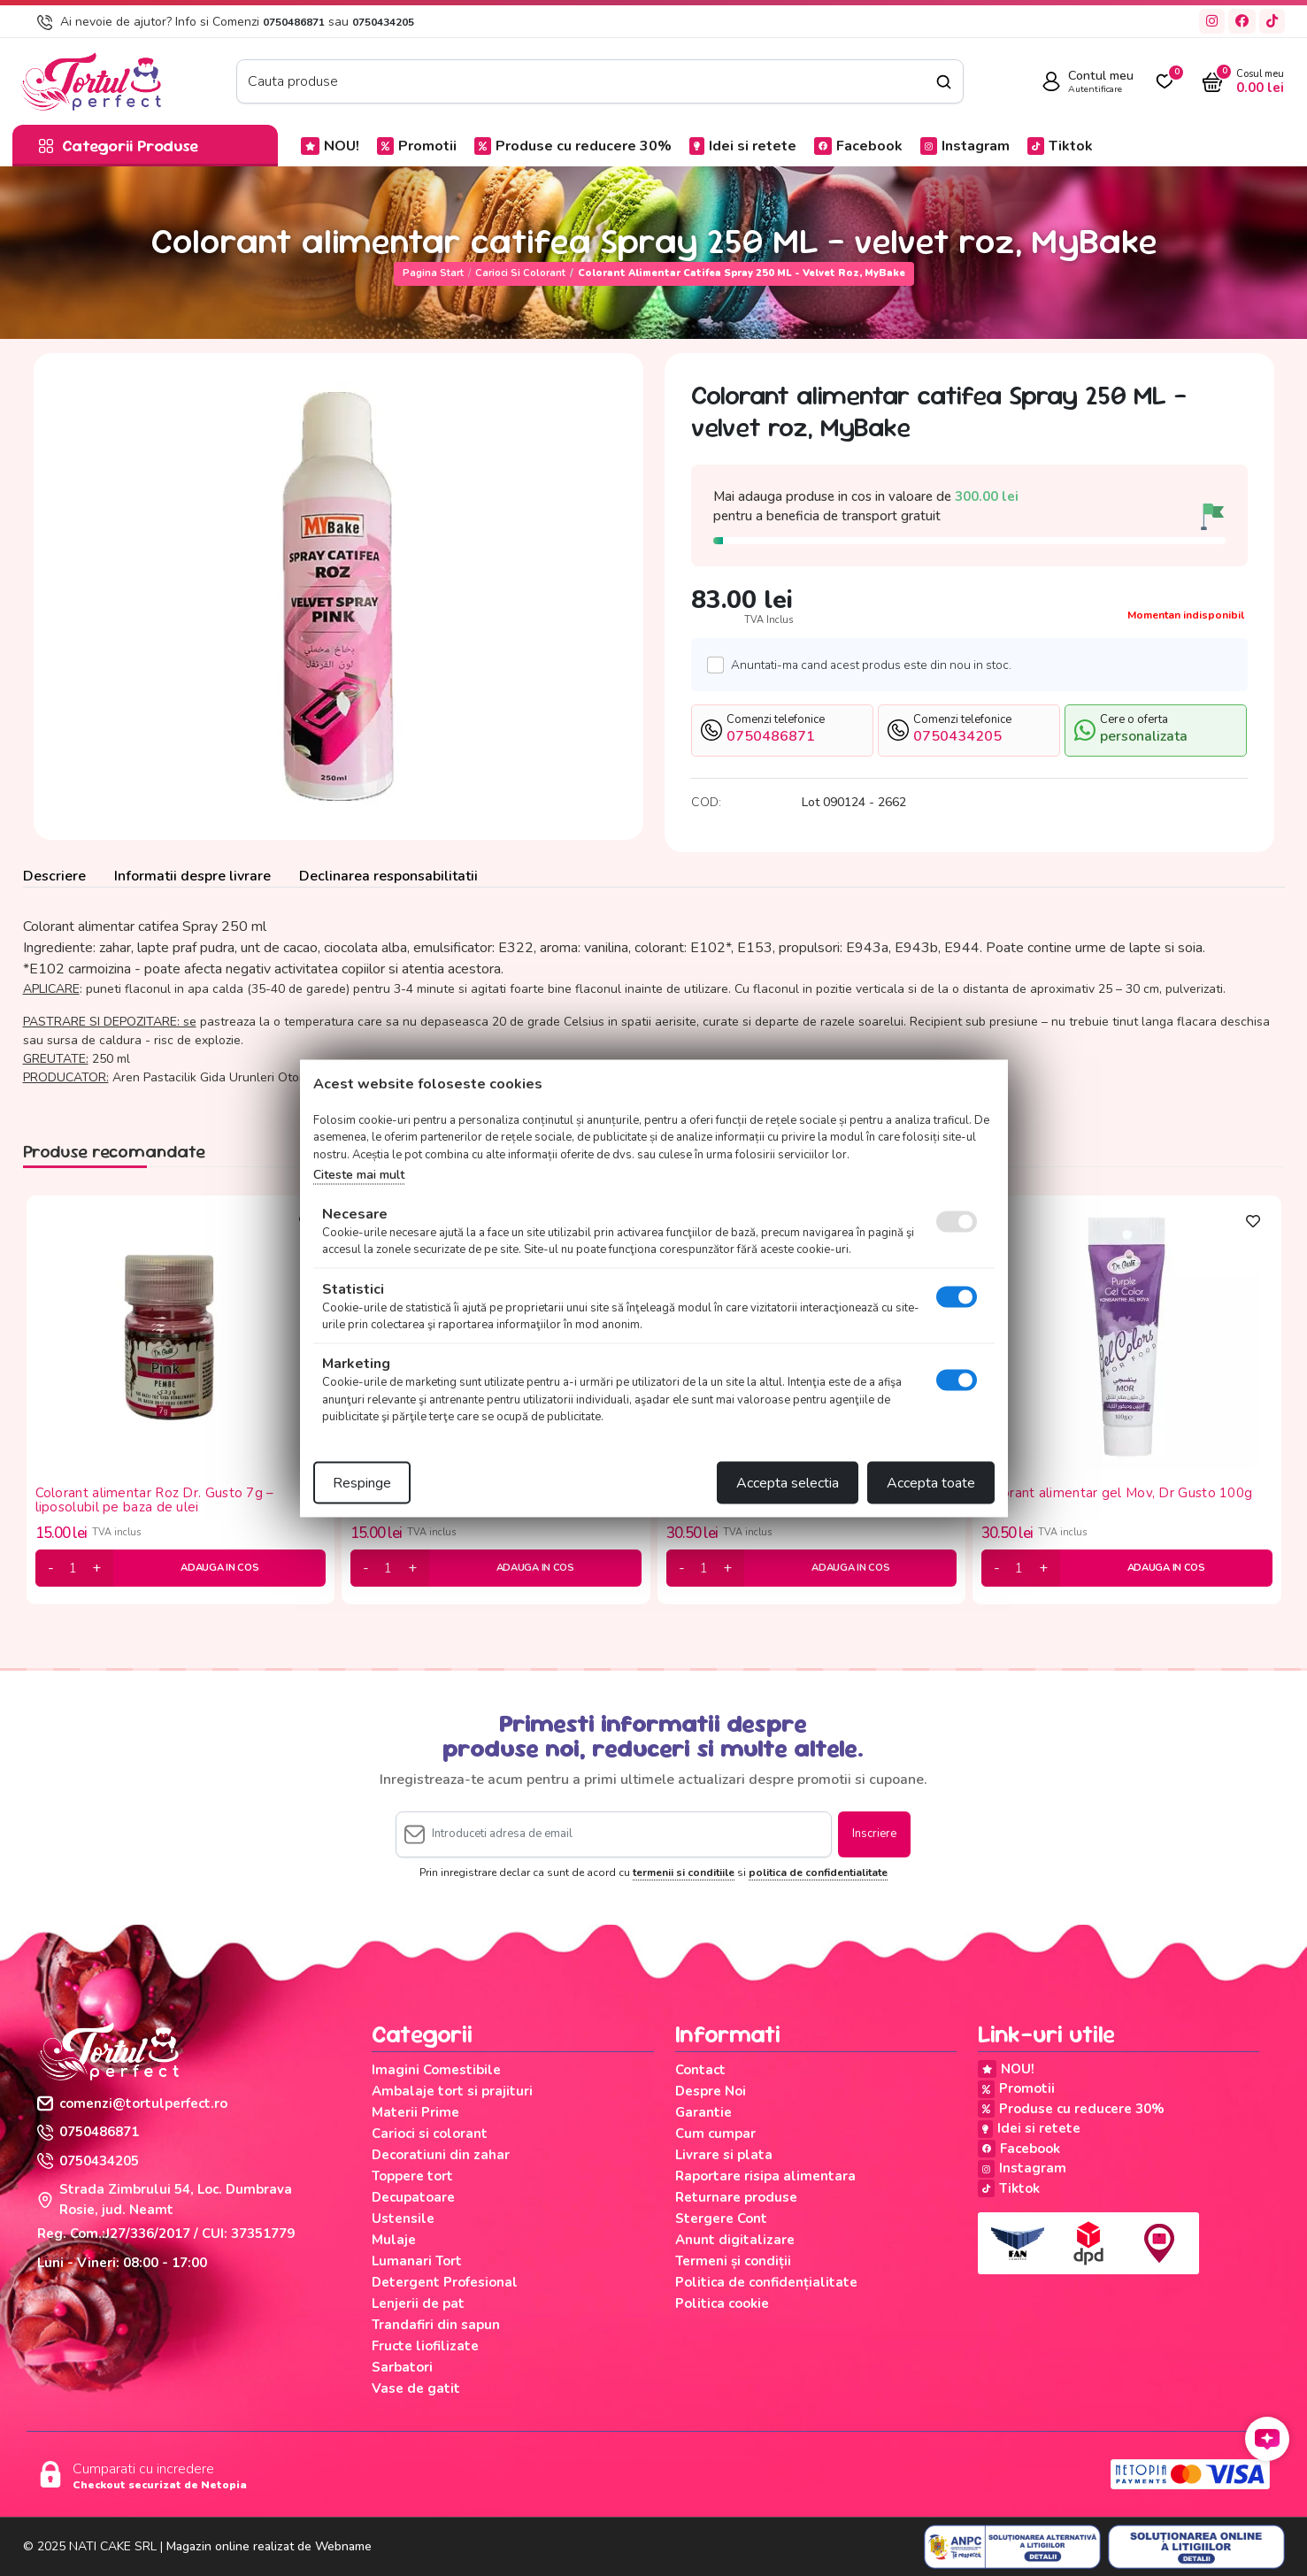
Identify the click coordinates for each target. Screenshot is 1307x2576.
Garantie (703, 2112)
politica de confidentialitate (818, 1872)
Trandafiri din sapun (436, 2325)
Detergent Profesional (445, 2282)
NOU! (330, 146)
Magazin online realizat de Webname (269, 2546)
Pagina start (433, 273)
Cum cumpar (715, 2133)
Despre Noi (710, 2091)
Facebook (858, 146)
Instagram (965, 146)
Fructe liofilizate (425, 2346)
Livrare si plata (724, 2155)
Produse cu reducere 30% (573, 146)
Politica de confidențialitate (766, 2282)
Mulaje (394, 2240)
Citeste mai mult (358, 1174)
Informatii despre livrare (192, 876)
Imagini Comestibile (436, 2070)
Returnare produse (736, 2197)
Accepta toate (931, 1482)
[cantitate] (73, 1568)
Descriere (54, 876)
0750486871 (294, 22)
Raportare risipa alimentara (765, 2176)
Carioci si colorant (520, 273)
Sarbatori (402, 2367)
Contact (700, 2070)
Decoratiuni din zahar (441, 2155)
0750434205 (383, 22)
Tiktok (1060, 146)
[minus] (50, 1568)
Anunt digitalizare (735, 2240)
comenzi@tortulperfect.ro (132, 2103)
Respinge (362, 1482)
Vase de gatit (416, 2388)
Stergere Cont (721, 2218)
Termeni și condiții (733, 2261)
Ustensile (403, 2218)
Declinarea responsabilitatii (388, 876)
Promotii (417, 146)
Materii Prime (415, 2112)
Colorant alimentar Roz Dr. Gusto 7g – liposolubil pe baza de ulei (154, 1500)
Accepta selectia (787, 1482)
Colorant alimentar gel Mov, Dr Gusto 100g (1116, 1494)
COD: (706, 802)
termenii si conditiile (683, 1872)
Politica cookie (722, 2303)
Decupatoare (413, 2197)
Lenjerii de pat (418, 2303)
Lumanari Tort (417, 2261)
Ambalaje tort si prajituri (452, 2091)
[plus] (96, 1568)
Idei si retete (742, 146)
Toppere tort (412, 2176)
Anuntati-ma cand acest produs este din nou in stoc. (866, 665)
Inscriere (874, 1834)
